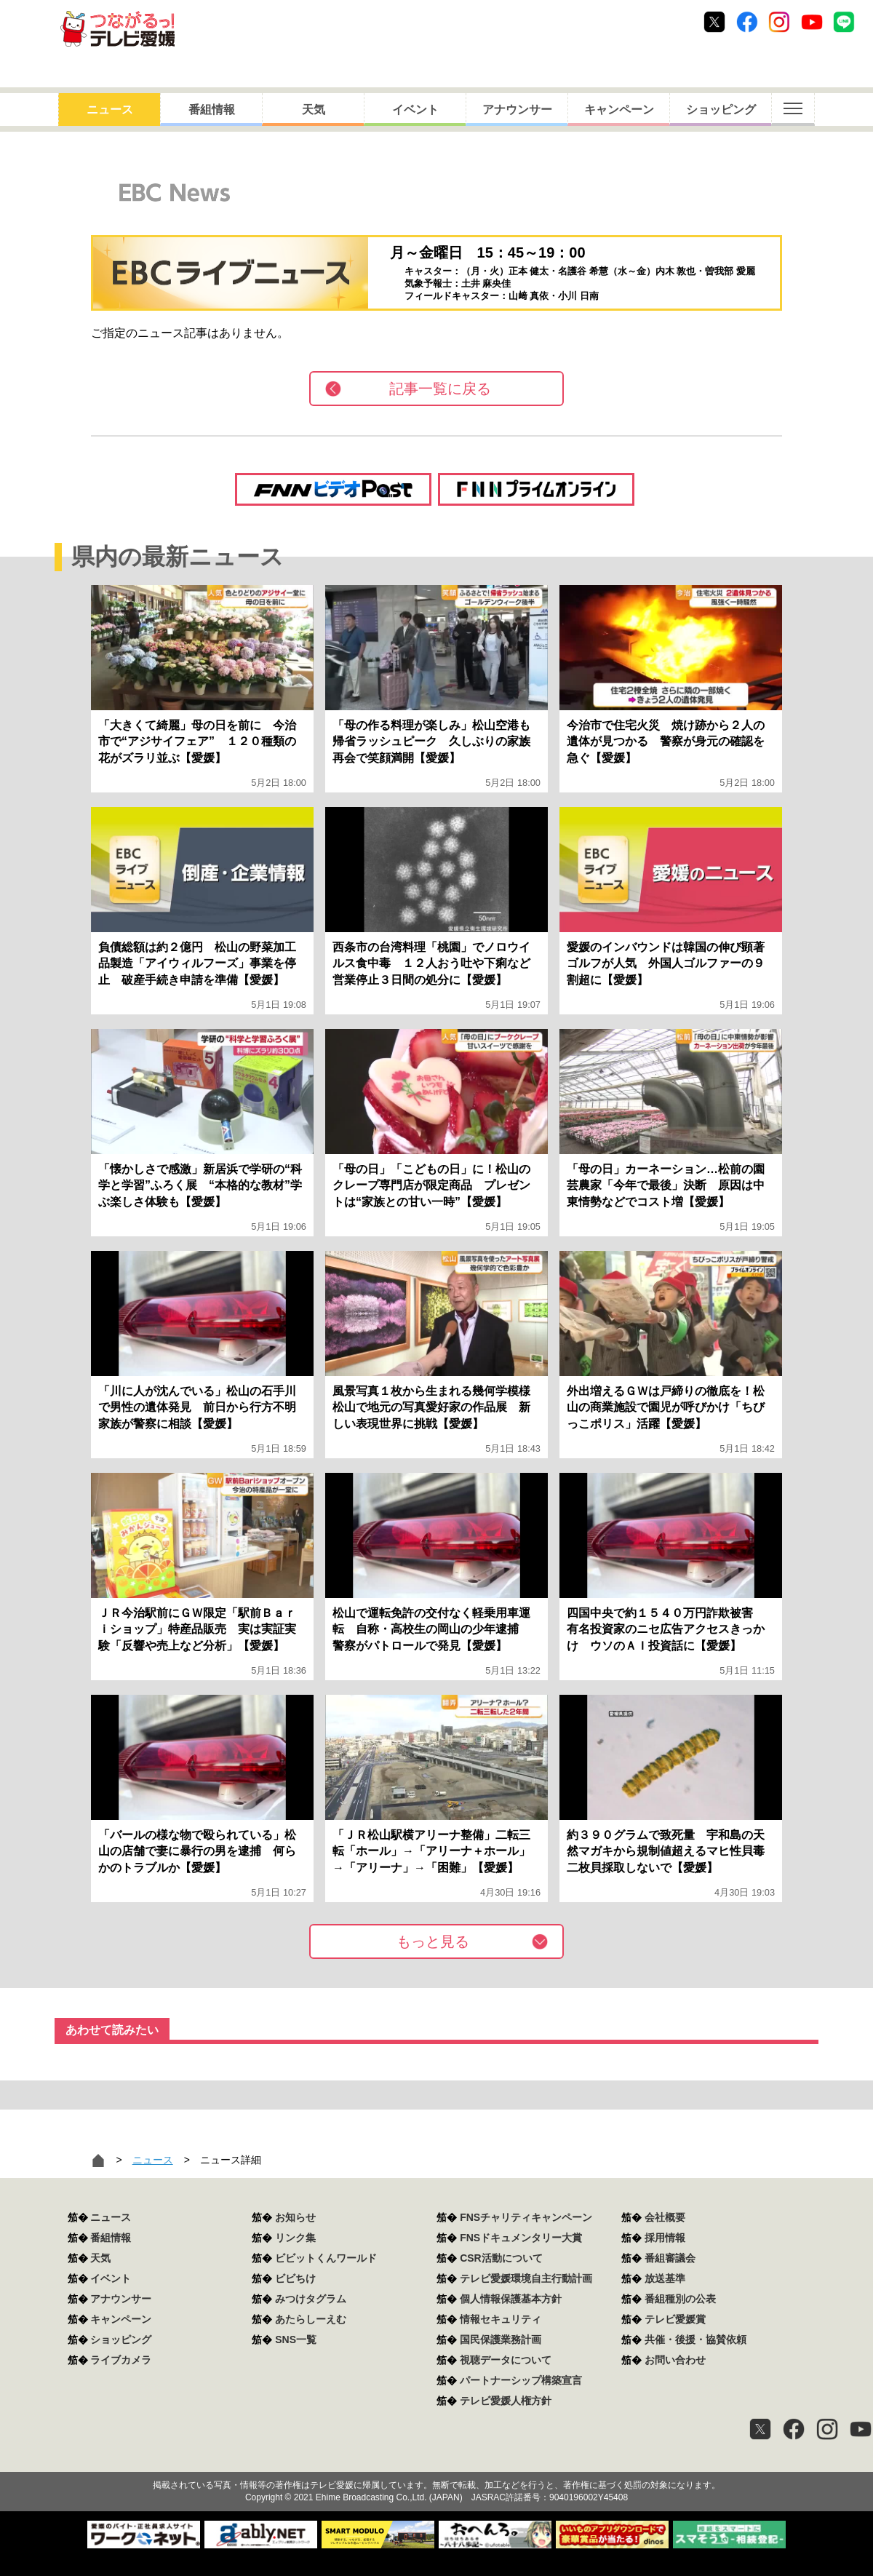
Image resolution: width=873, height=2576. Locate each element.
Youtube (812, 22)
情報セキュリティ (500, 2319)
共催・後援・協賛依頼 (695, 2339)
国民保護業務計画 (500, 2339)
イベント (415, 109)
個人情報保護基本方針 (511, 2299)
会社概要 (665, 2217)
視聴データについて (505, 2360)
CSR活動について (501, 2258)
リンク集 (295, 2237)
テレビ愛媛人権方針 (505, 2400)
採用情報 (665, 2237)
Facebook (747, 22)
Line (844, 22)
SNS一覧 (295, 2339)
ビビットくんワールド (326, 2258)
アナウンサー (517, 109)
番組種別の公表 (680, 2299)
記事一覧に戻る (440, 389)
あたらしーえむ (310, 2319)
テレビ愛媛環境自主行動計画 (526, 2278)
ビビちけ (295, 2278)
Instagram (779, 22)
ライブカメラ (120, 2360)
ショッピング (721, 109)
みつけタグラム (310, 2299)
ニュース (110, 109)
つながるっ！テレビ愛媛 (436, 2460)
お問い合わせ (675, 2360)
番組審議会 (670, 2258)
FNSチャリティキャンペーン (526, 2217)
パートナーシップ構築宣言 (521, 2380)
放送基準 (665, 2278)
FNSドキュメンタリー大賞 (521, 2237)
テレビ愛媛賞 (675, 2319)
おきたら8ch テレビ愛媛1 (117, 28)
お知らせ (295, 2217)
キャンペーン (619, 109)
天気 (313, 109)
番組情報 (211, 109)
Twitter (714, 22)
